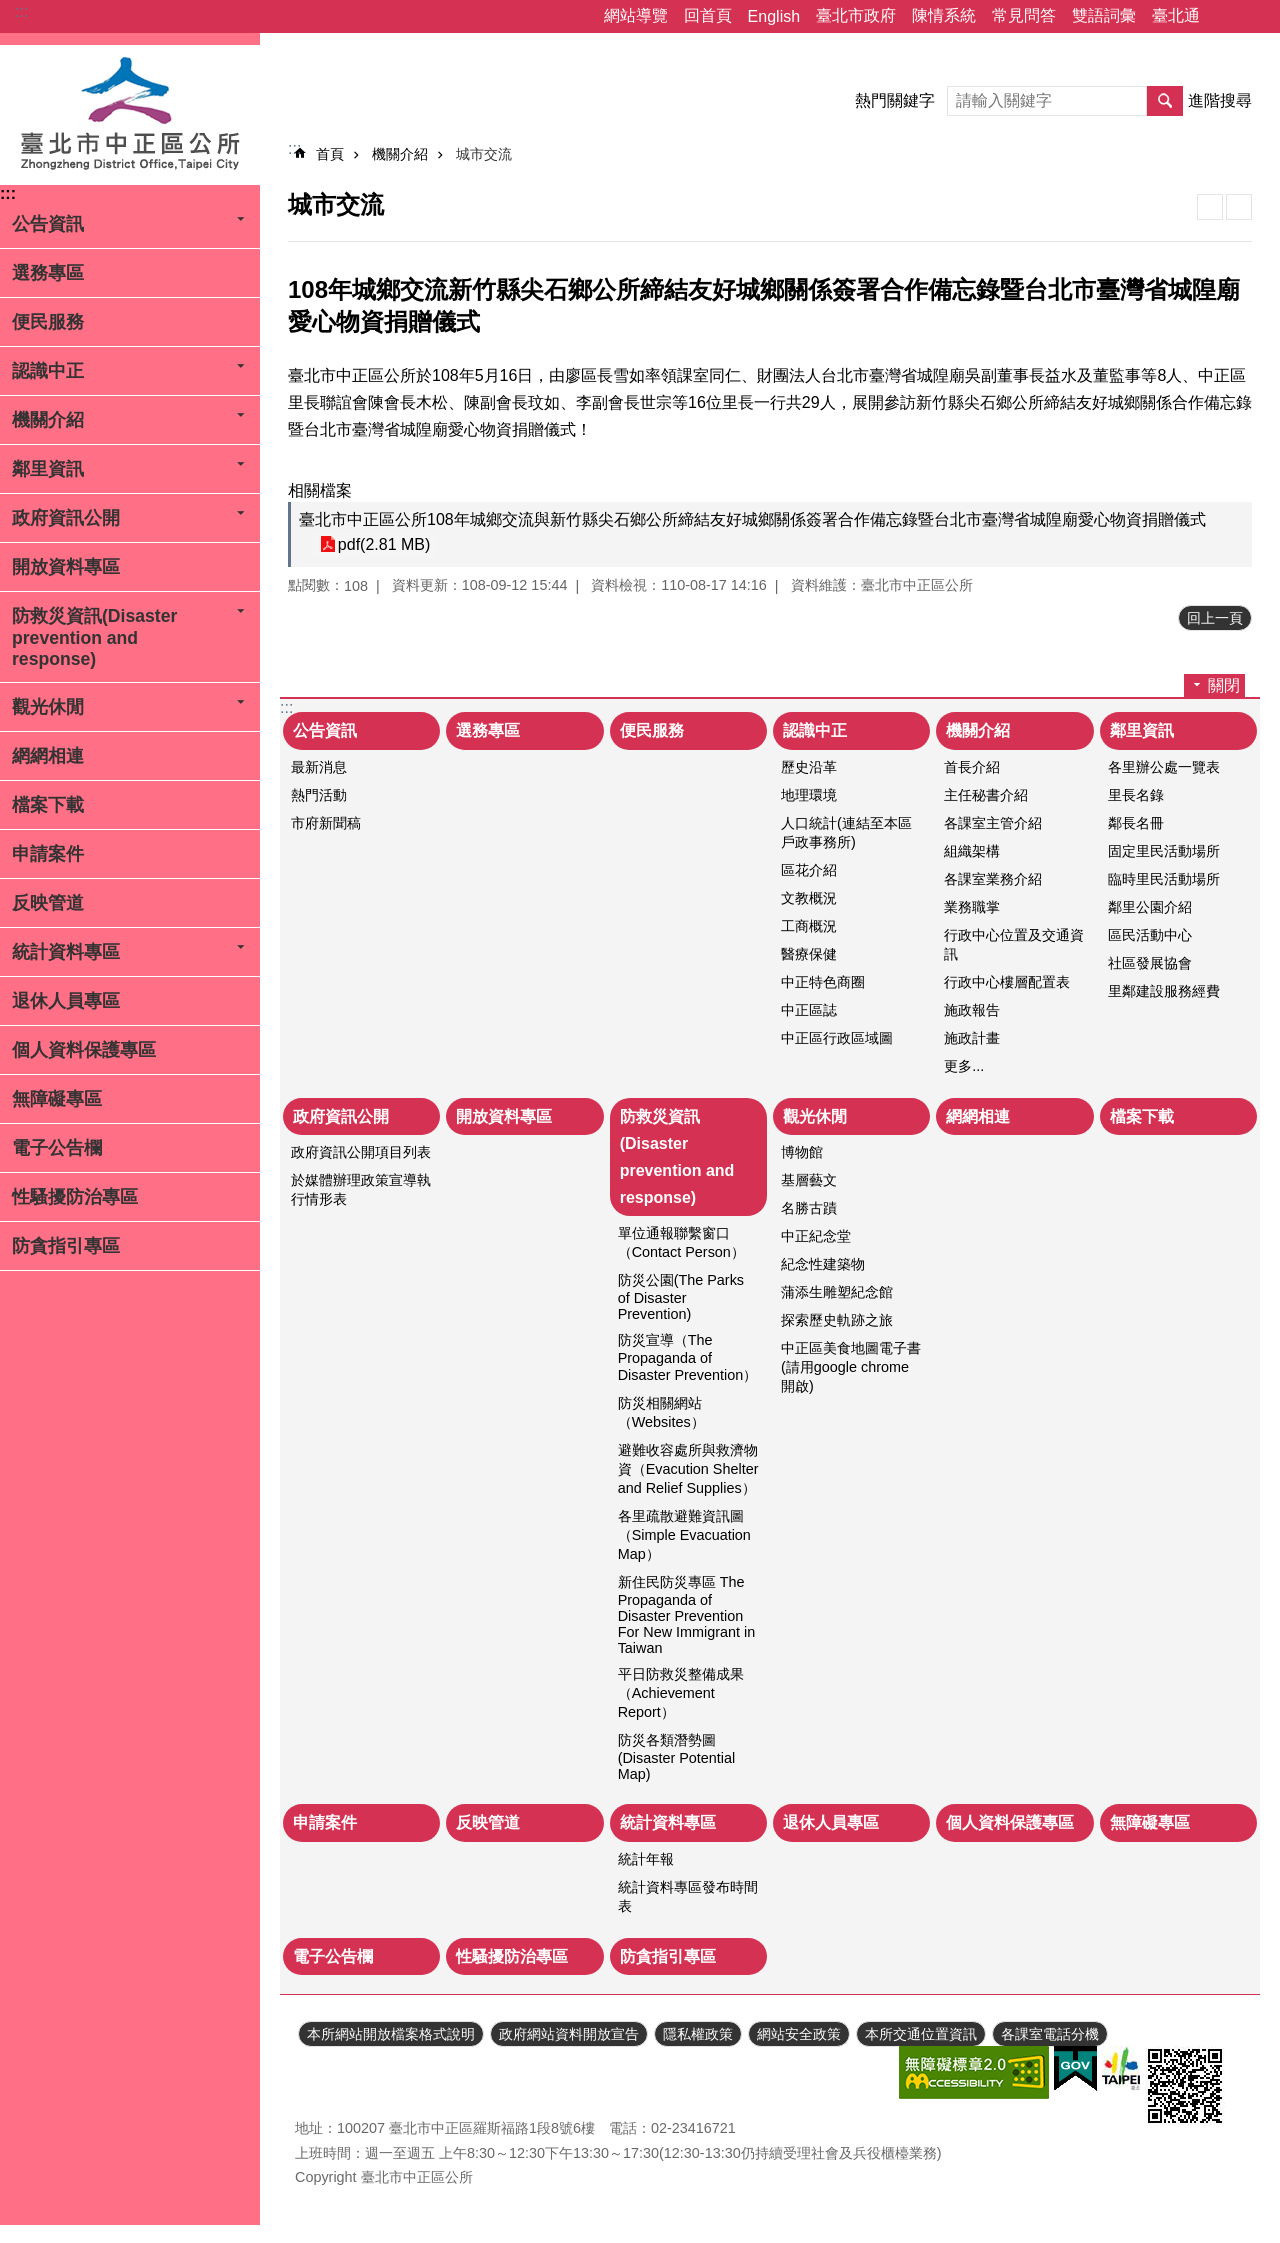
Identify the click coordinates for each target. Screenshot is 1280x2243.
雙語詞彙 (1104, 15)
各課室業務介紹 (993, 879)
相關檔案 (320, 490)
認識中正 (48, 371)
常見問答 (1024, 15)
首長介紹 (972, 767)
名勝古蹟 (809, 1208)
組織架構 (972, 851)
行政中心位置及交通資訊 (1014, 944)
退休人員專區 (66, 1001)
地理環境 (809, 795)
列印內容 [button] (1210, 207)
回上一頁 (1215, 618)
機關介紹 (48, 420)
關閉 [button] (1224, 685)
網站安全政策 (799, 2034)
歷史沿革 (809, 767)
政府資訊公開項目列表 (361, 1152)
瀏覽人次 (323, 2098)
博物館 (802, 1152)
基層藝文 (809, 1180)
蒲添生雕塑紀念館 (837, 1292)
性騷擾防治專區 (75, 1197)
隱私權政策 (698, 2034)
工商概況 (809, 926)
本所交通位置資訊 (921, 2034)
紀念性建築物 (823, 1264)
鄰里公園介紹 (1150, 907)
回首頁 (708, 15)
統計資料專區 (66, 952)
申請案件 (48, 854)
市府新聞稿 (326, 823)
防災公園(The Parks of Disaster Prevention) (681, 1297)
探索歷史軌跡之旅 (837, 1320)
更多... (964, 1066)
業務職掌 (972, 907)
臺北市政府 (856, 15)
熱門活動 (319, 795)
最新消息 (319, 767)
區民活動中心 (1150, 935)
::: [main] (294, 148)
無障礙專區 (57, 1099)
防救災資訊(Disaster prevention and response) (94, 637)
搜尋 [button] (1165, 101)
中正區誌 (809, 1010)
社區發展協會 (1150, 963)
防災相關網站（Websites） (661, 1412)
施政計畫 (972, 1038)
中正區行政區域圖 (837, 1038)
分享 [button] (1225, 17)
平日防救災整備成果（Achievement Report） (681, 1693)
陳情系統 (944, 15)
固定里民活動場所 (1164, 851)
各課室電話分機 (1050, 2034)
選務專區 (48, 273)
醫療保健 (809, 954)
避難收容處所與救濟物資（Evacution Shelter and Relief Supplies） (688, 1469)
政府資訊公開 (66, 518)
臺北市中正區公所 (130, 115)
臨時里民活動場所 (1164, 879)
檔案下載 (48, 805)
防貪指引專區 (66, 1246)
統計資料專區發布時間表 (688, 1896)
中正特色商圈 (823, 982)
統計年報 (646, 1859)
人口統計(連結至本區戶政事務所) (846, 832)
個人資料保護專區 (84, 1050)
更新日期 (323, 2074)
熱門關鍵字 (895, 100)
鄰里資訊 (48, 469)
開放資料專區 (66, 567)
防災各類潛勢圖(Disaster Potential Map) (677, 1757)
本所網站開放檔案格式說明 (391, 2034)
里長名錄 (1136, 795)
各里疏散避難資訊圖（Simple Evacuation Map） (684, 1535)
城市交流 (484, 154)
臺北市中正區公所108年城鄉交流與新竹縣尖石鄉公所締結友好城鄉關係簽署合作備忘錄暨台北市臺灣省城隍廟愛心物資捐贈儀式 (752, 519)
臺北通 (1176, 15)
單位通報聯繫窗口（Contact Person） (681, 1242)
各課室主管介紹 (993, 823)
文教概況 (809, 898)
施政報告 (972, 1010)
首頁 (330, 154)
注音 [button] (1239, 207)
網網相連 (48, 756)
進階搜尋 (1220, 100)
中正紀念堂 (816, 1236)
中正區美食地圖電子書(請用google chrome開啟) (851, 1367)
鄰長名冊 (1136, 823)
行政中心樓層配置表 (1007, 982)
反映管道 (48, 903)
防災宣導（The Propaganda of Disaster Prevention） (688, 1357)
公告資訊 (48, 224)
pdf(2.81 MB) (383, 544)
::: (21, 11)
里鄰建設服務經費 (1164, 991)
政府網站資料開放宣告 (569, 2034)
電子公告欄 (57, 1148)
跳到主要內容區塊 (10, 10)
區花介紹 (809, 870)
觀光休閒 (48, 707)
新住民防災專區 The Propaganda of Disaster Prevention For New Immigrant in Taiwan (687, 1615)
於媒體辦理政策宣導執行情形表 (361, 1189)
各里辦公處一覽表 (1164, 767)
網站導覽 (636, 15)
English (774, 16)
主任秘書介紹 (986, 795)
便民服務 (48, 322)
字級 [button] (1253, 17)
